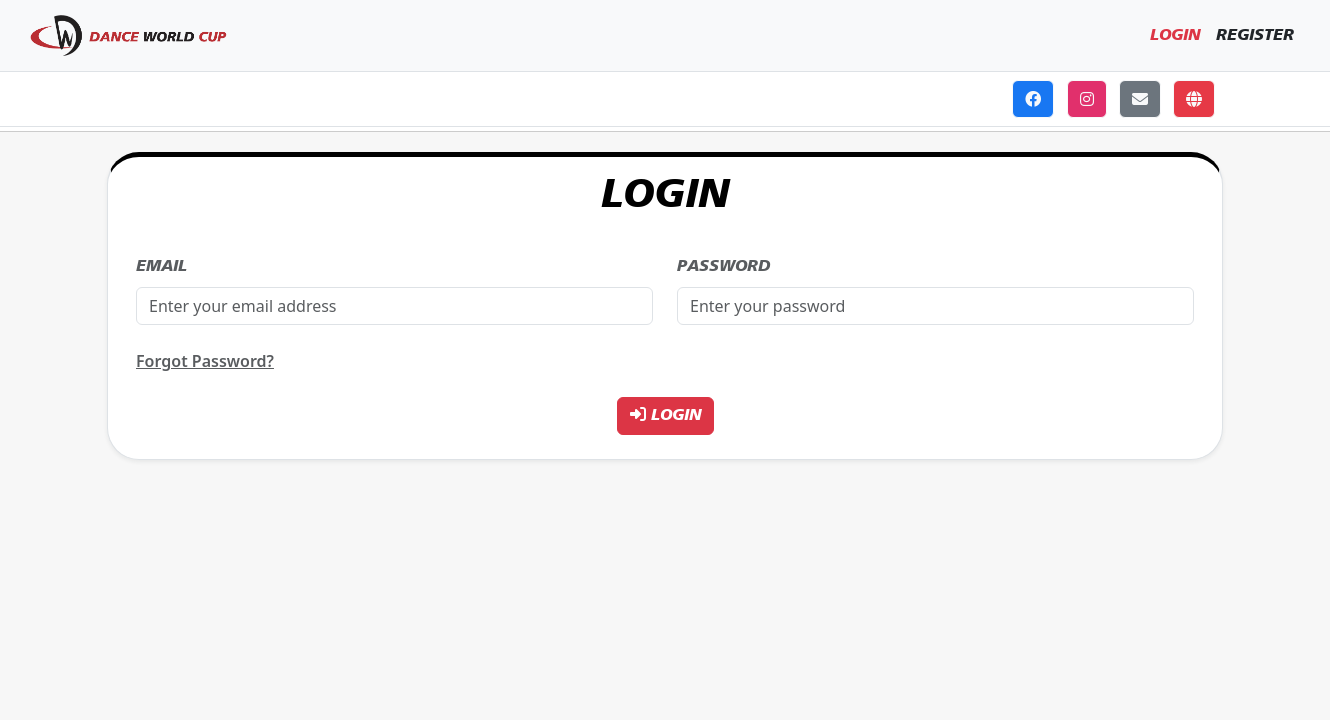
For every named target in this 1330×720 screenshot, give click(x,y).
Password (723, 267)
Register (1255, 36)
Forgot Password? (205, 361)
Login (1175, 36)
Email (161, 267)
